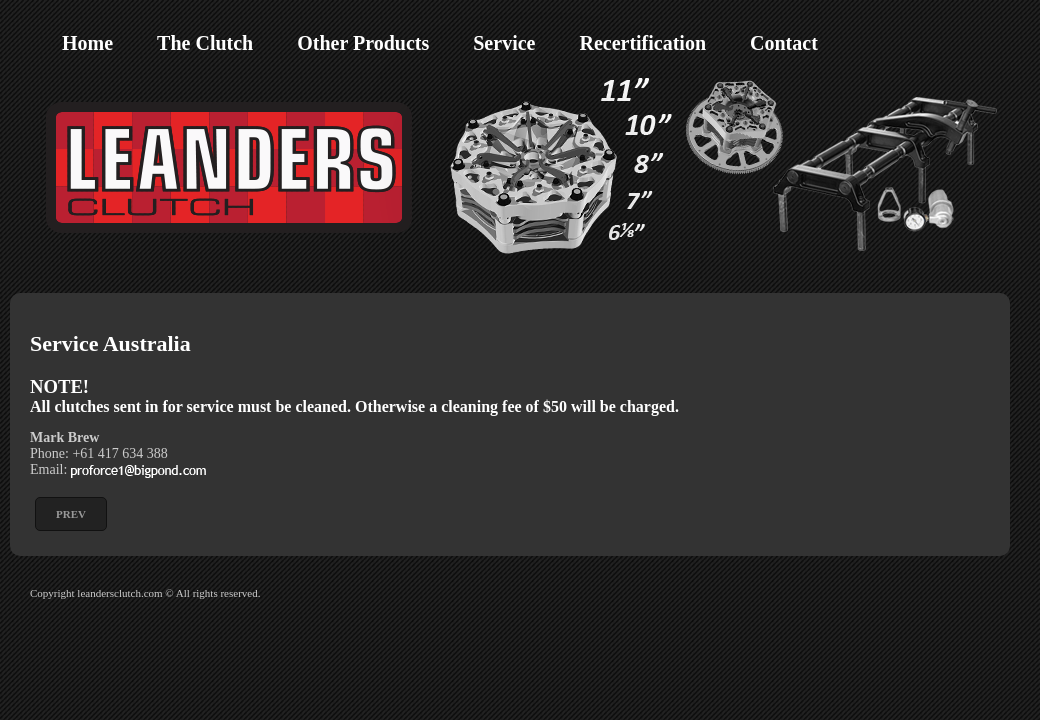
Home (87, 43)
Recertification (642, 43)
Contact (784, 43)
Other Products (363, 43)
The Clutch (205, 43)
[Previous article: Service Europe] (71, 514)
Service (504, 43)
